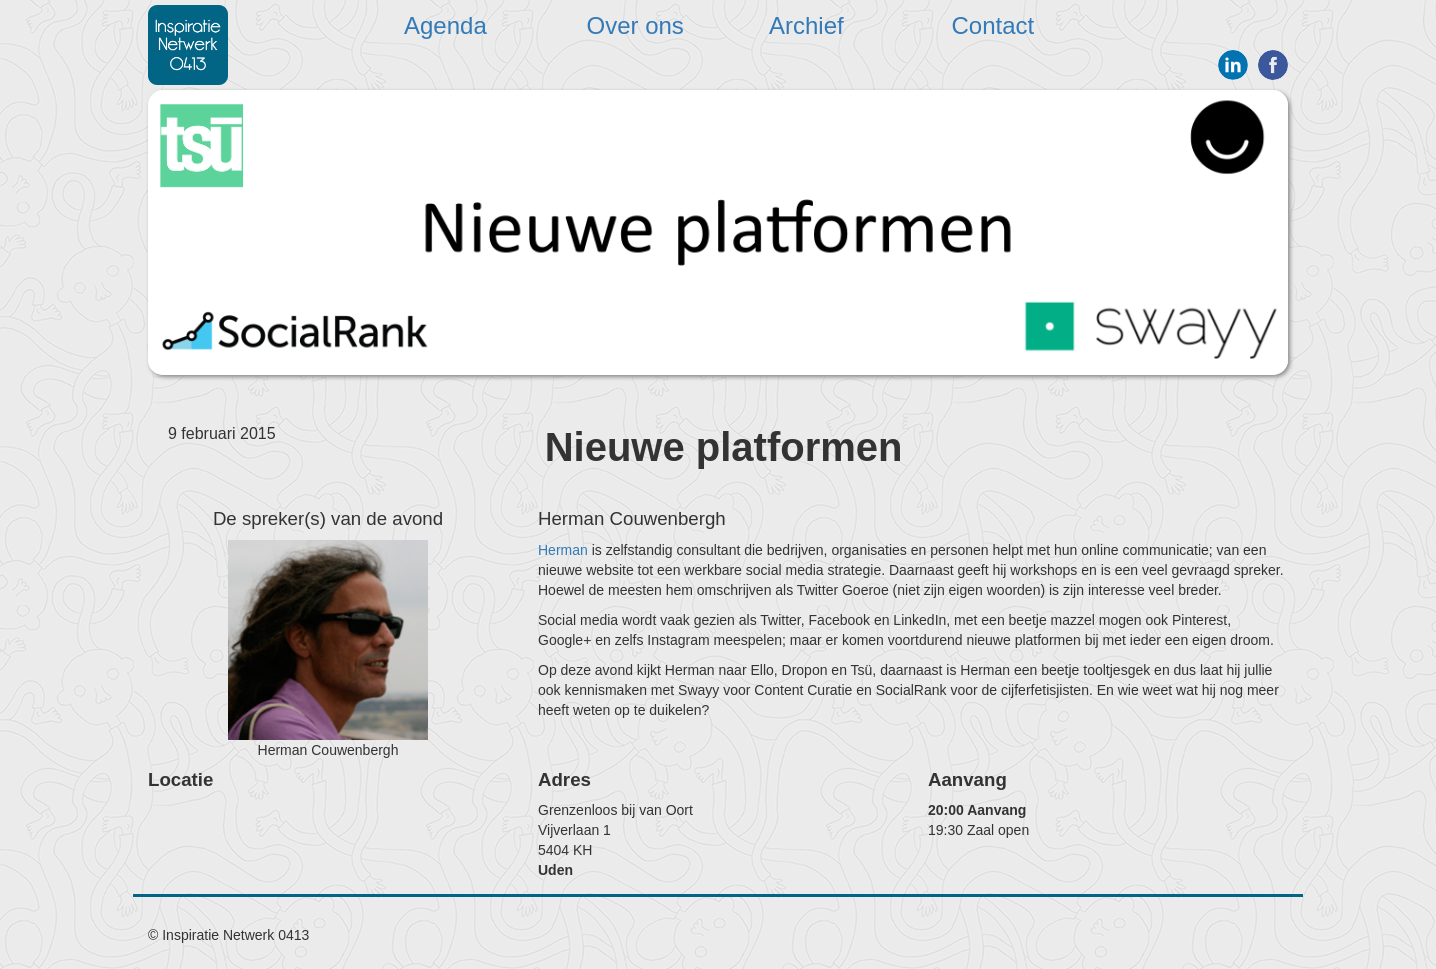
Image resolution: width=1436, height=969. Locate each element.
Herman (563, 550)
